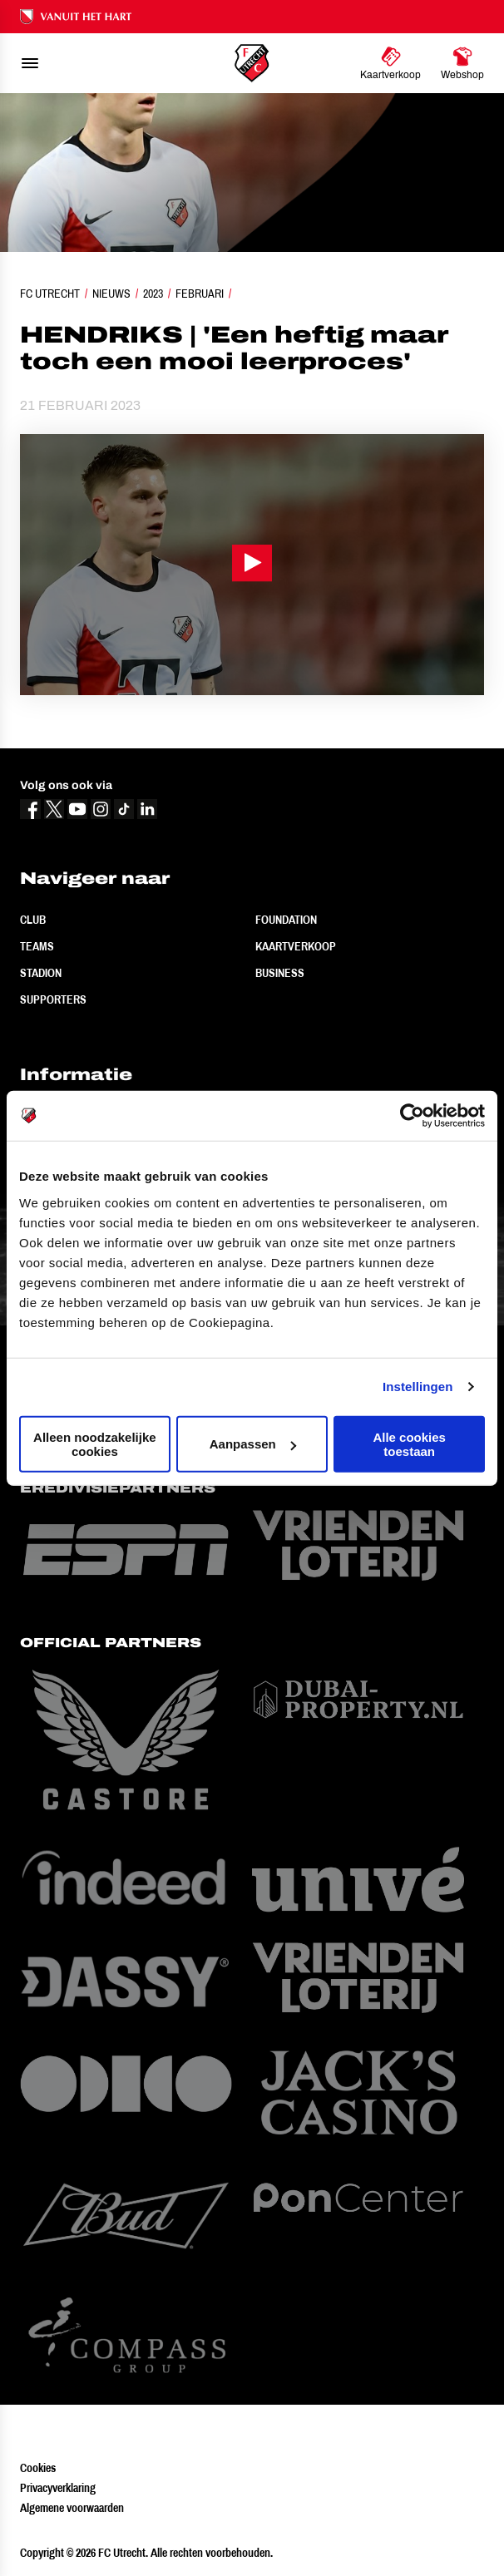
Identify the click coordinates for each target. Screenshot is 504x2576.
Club (33, 919)
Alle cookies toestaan (409, 1443)
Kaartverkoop (295, 946)
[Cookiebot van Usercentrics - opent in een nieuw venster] (412, 1115)
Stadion (41, 972)
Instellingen (418, 1386)
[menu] (30, 63)
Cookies (38, 2467)
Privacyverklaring (58, 2487)
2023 (153, 293)
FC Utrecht (50, 293)
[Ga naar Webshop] (462, 63)
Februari (199, 293)
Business (279, 972)
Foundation (286, 919)
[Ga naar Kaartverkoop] (390, 63)
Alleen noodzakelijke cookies (94, 1443)
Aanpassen (253, 1444)
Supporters (53, 999)
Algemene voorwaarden (72, 2507)
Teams (37, 946)
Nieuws (111, 293)
